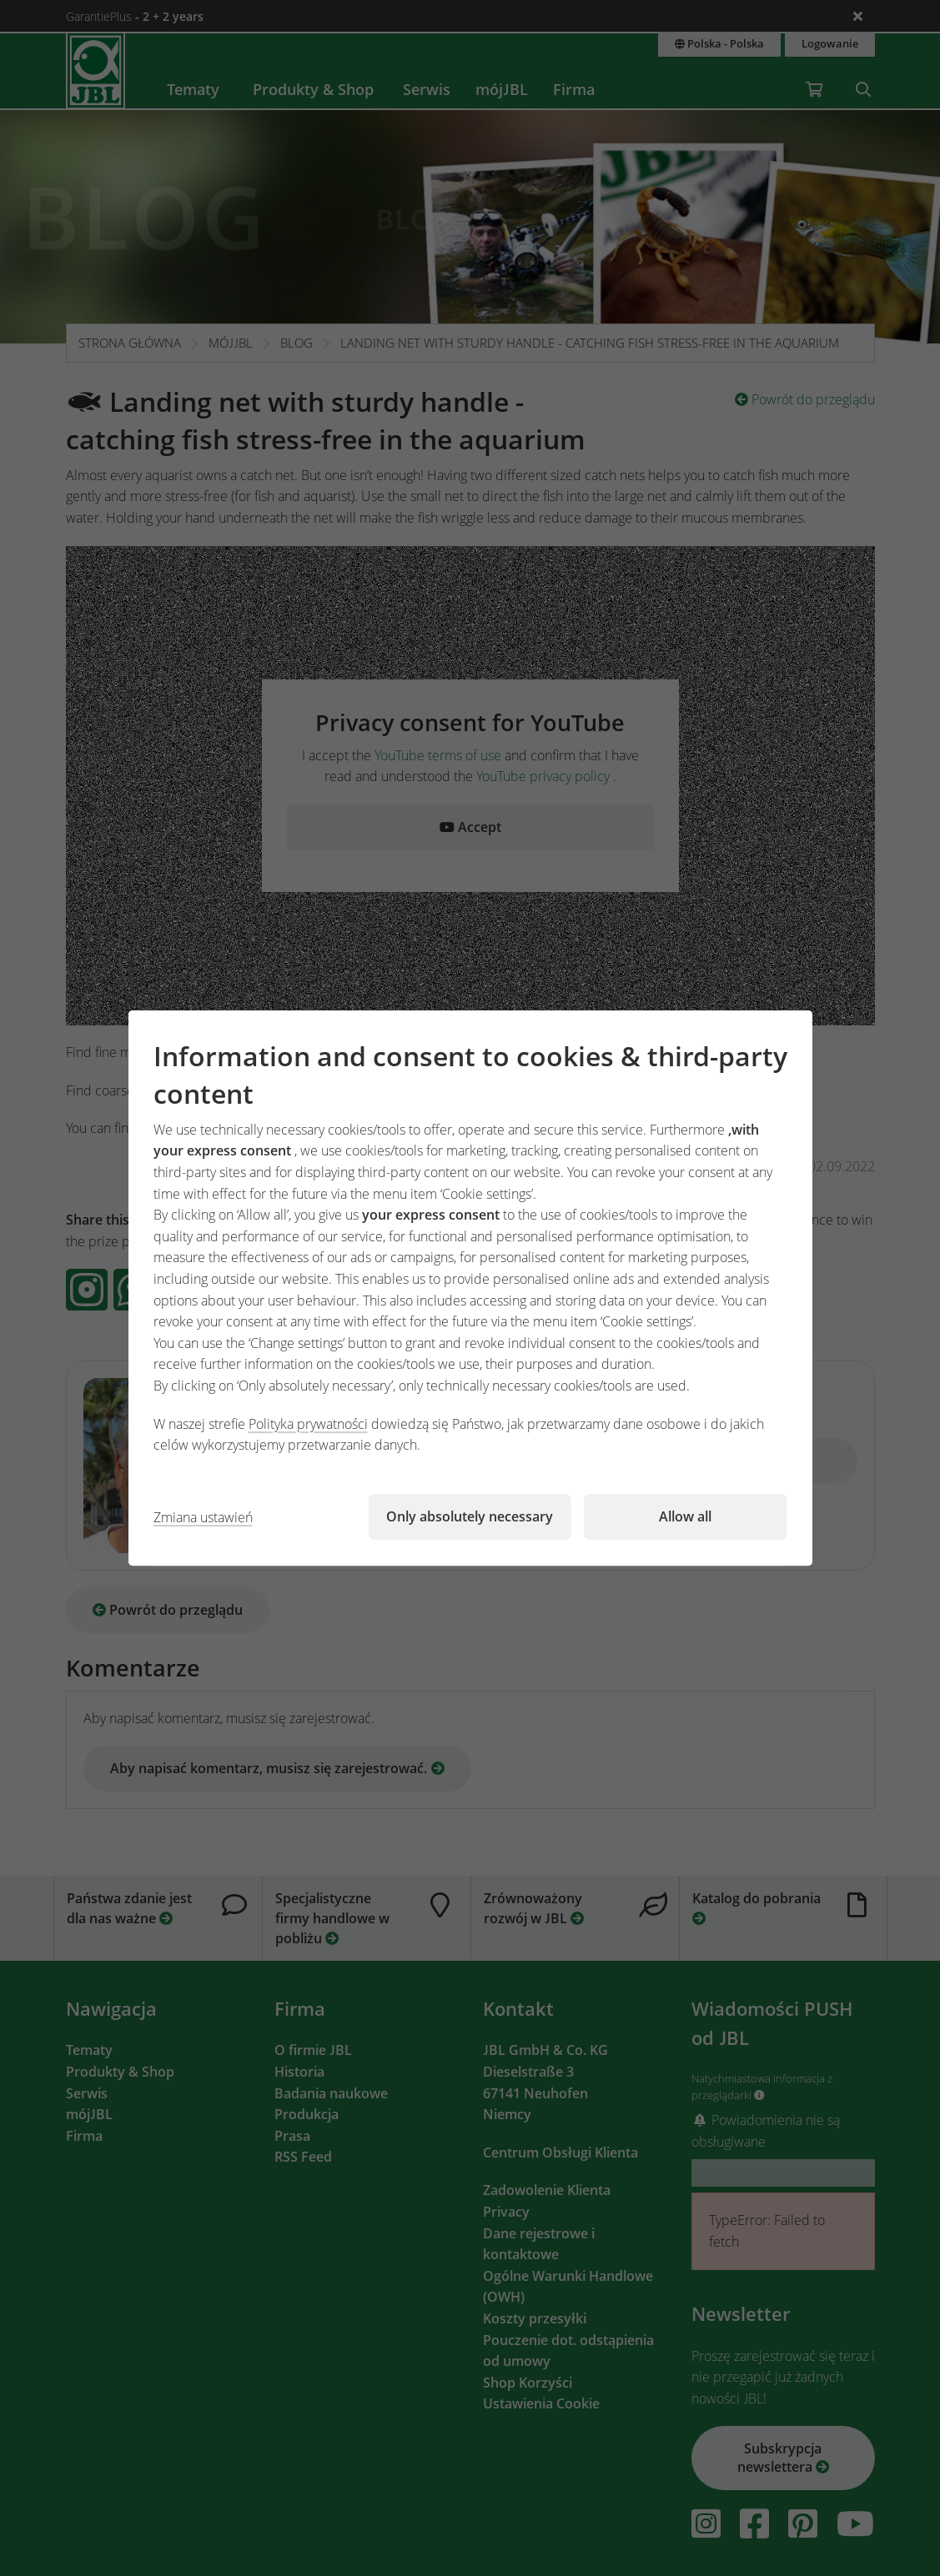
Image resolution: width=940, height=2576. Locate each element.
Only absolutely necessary (469, 1516)
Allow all (685, 1516)
